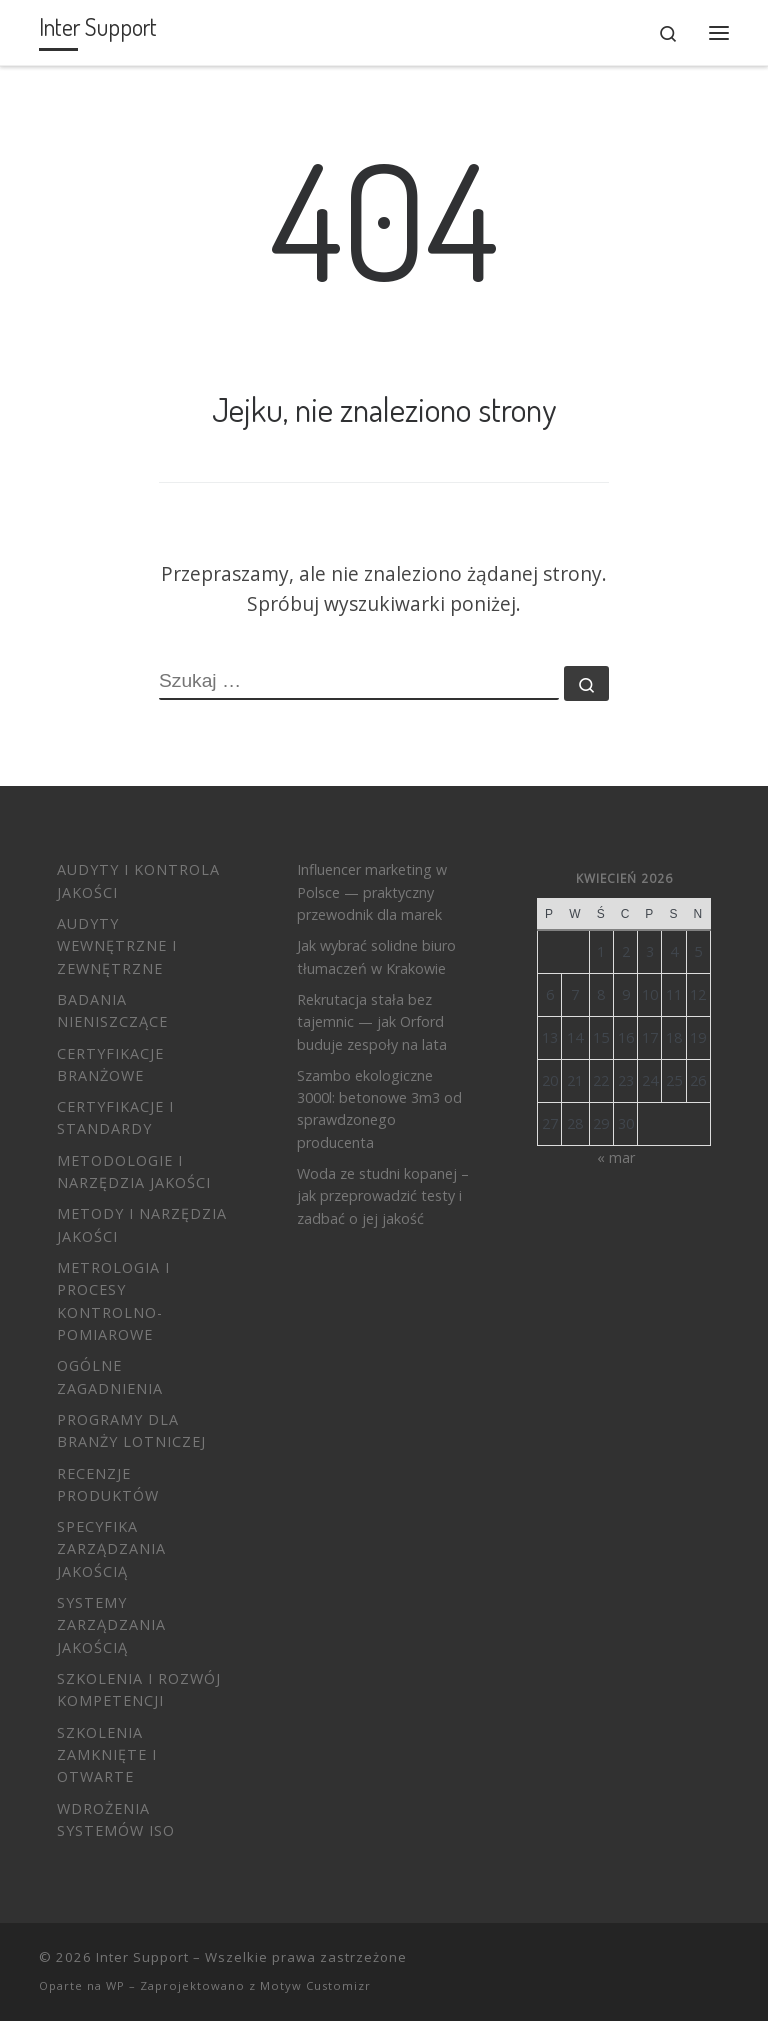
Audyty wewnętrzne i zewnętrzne (117, 946)
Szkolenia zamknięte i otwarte (107, 1755)
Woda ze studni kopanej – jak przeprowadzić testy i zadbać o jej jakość (383, 1196)
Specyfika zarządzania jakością (111, 1549)
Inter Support (142, 1957)
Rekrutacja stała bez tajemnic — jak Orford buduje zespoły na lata (372, 1022)
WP (115, 1985)
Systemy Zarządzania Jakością (111, 1625)
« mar (616, 1157)
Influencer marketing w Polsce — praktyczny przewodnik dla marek (372, 892)
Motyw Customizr (315, 1985)
